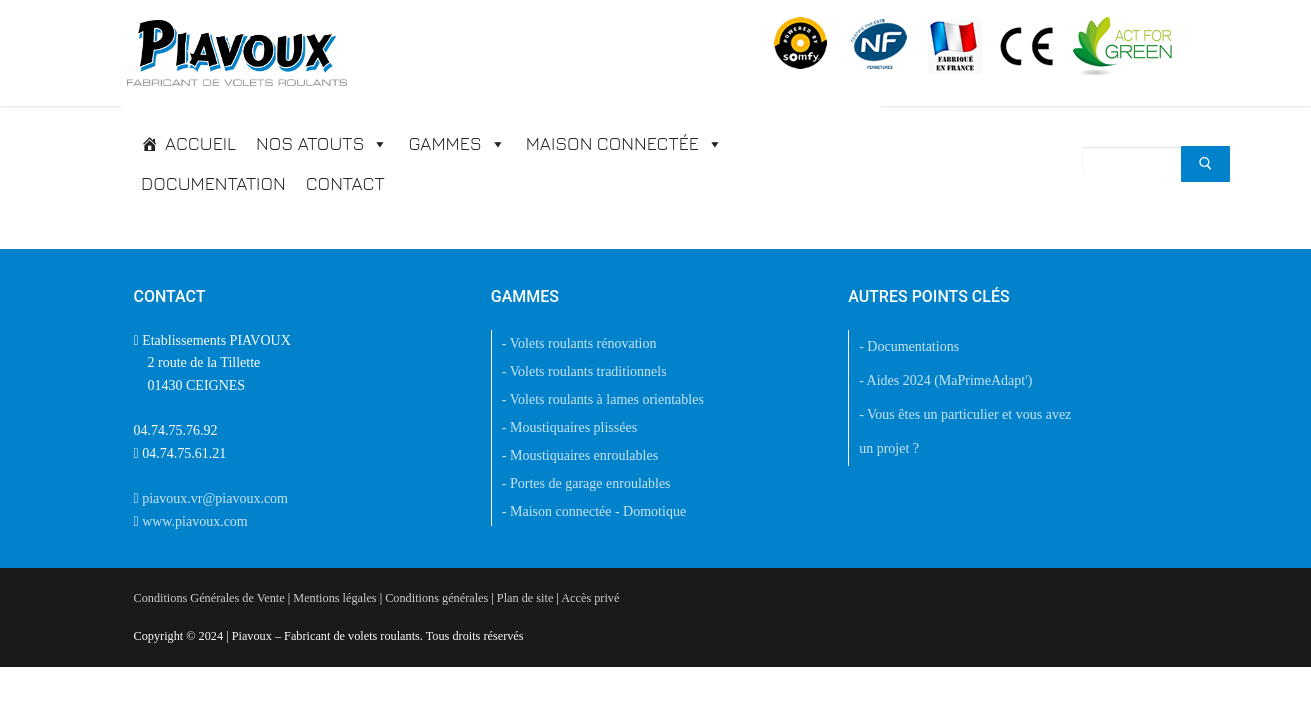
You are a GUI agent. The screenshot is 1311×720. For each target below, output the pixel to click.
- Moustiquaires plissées (569, 427)
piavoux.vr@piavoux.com (215, 498)
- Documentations (909, 346)
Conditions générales (436, 598)
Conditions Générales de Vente (209, 598)
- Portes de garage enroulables (586, 483)
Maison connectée (624, 144)
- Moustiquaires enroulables (580, 455)
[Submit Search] (1205, 164)
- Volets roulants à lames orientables (603, 399)
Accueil (200, 143)
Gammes (456, 144)
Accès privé (590, 598)
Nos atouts (322, 144)
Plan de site (525, 598)
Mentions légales (334, 598)
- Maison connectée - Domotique (594, 511)
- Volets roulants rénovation (579, 343)
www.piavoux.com (195, 521)
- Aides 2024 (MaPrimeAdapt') (945, 380)
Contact (345, 183)
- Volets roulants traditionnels (584, 371)
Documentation (213, 183)
